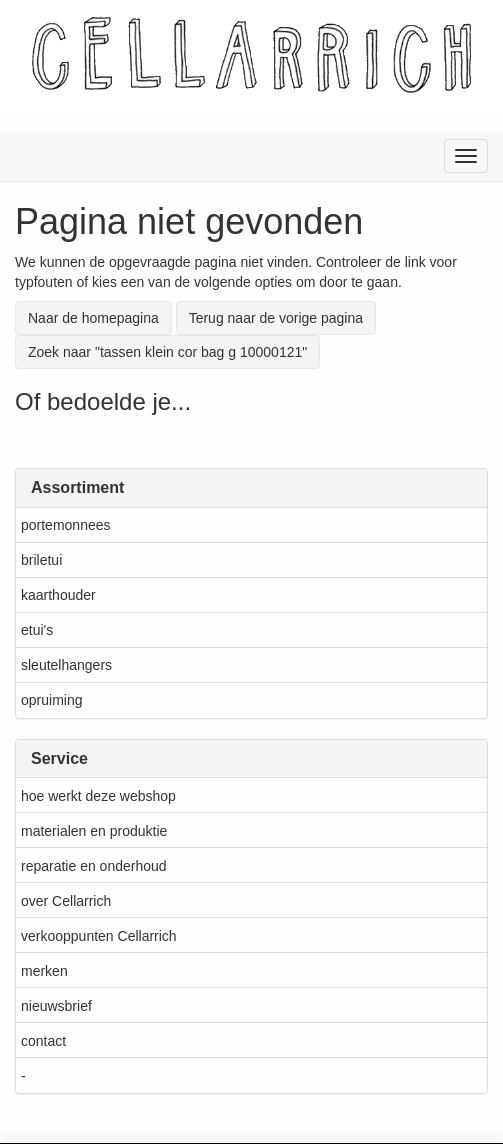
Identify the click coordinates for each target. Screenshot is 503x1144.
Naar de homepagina (93, 318)
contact (43, 1041)
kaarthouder (58, 595)
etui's (37, 630)
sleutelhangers (66, 665)
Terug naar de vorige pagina (276, 318)
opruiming (51, 700)
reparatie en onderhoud (94, 866)
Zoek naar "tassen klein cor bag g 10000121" (167, 352)
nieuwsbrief (56, 1006)
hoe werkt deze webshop (98, 796)
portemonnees (66, 525)
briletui (41, 560)
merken (44, 971)
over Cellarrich (66, 901)
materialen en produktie (94, 831)
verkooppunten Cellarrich (99, 936)
